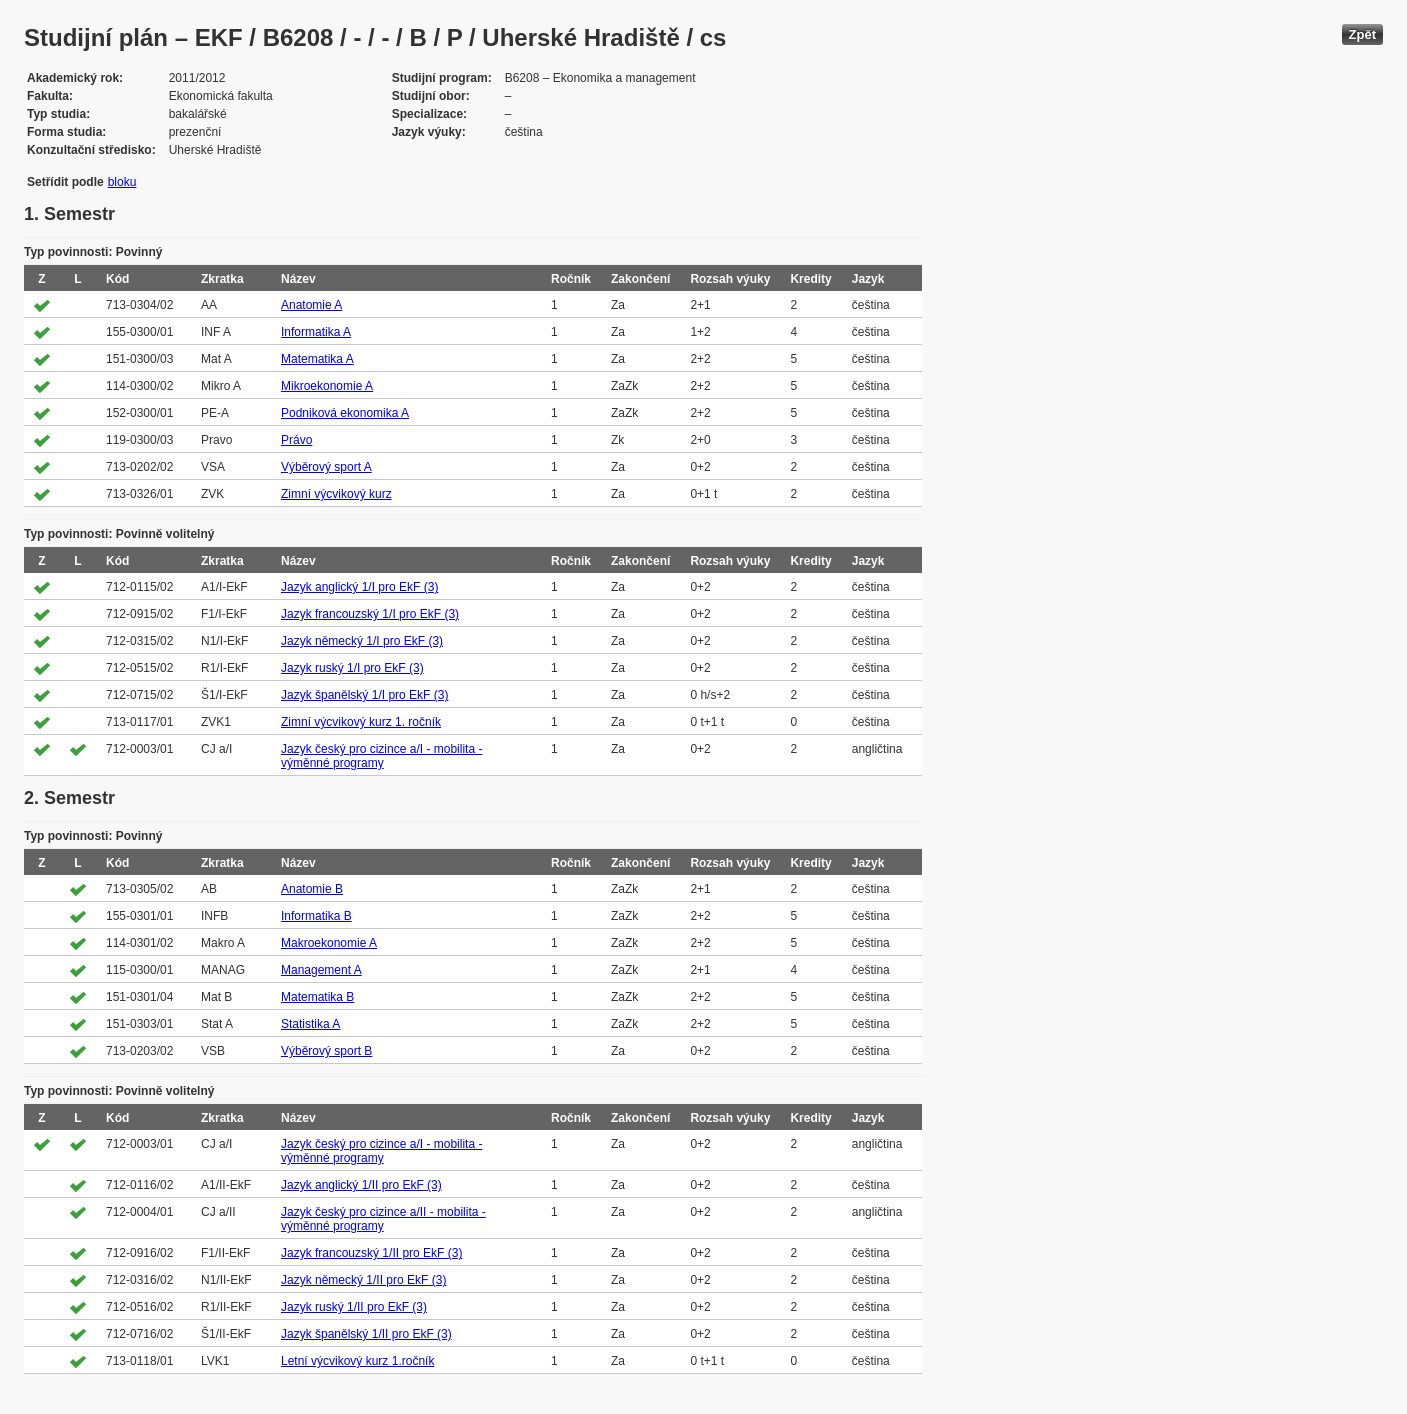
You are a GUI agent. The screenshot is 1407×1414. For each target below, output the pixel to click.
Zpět (1362, 34)
